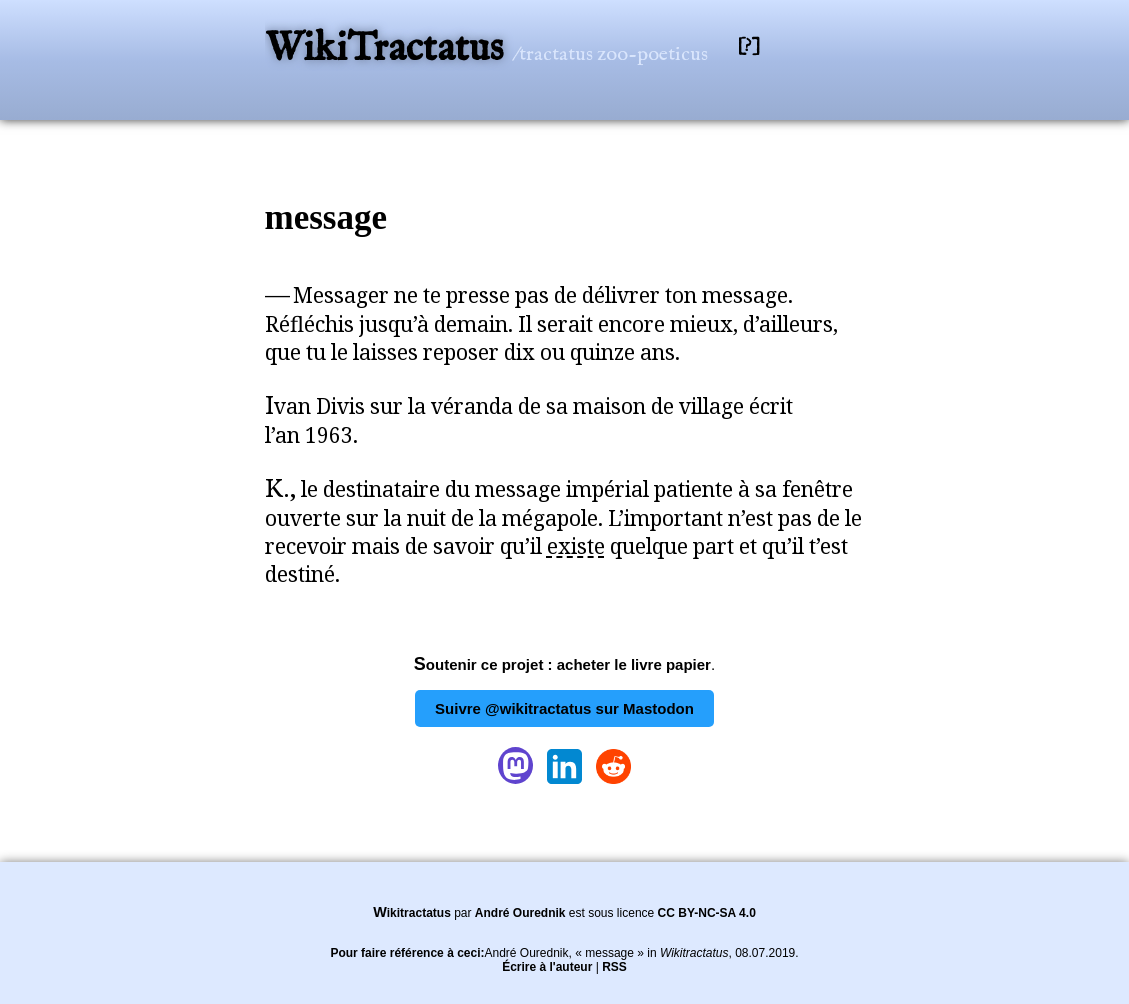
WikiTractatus (388, 49)
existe (576, 546)
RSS (614, 967)
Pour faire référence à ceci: (407, 953)
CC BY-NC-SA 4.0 (707, 913)
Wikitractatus (412, 913)
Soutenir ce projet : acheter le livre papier (562, 664)
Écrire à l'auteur (547, 967)
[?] (749, 46)
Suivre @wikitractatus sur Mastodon (564, 708)
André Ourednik (520, 913)
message (326, 217)
